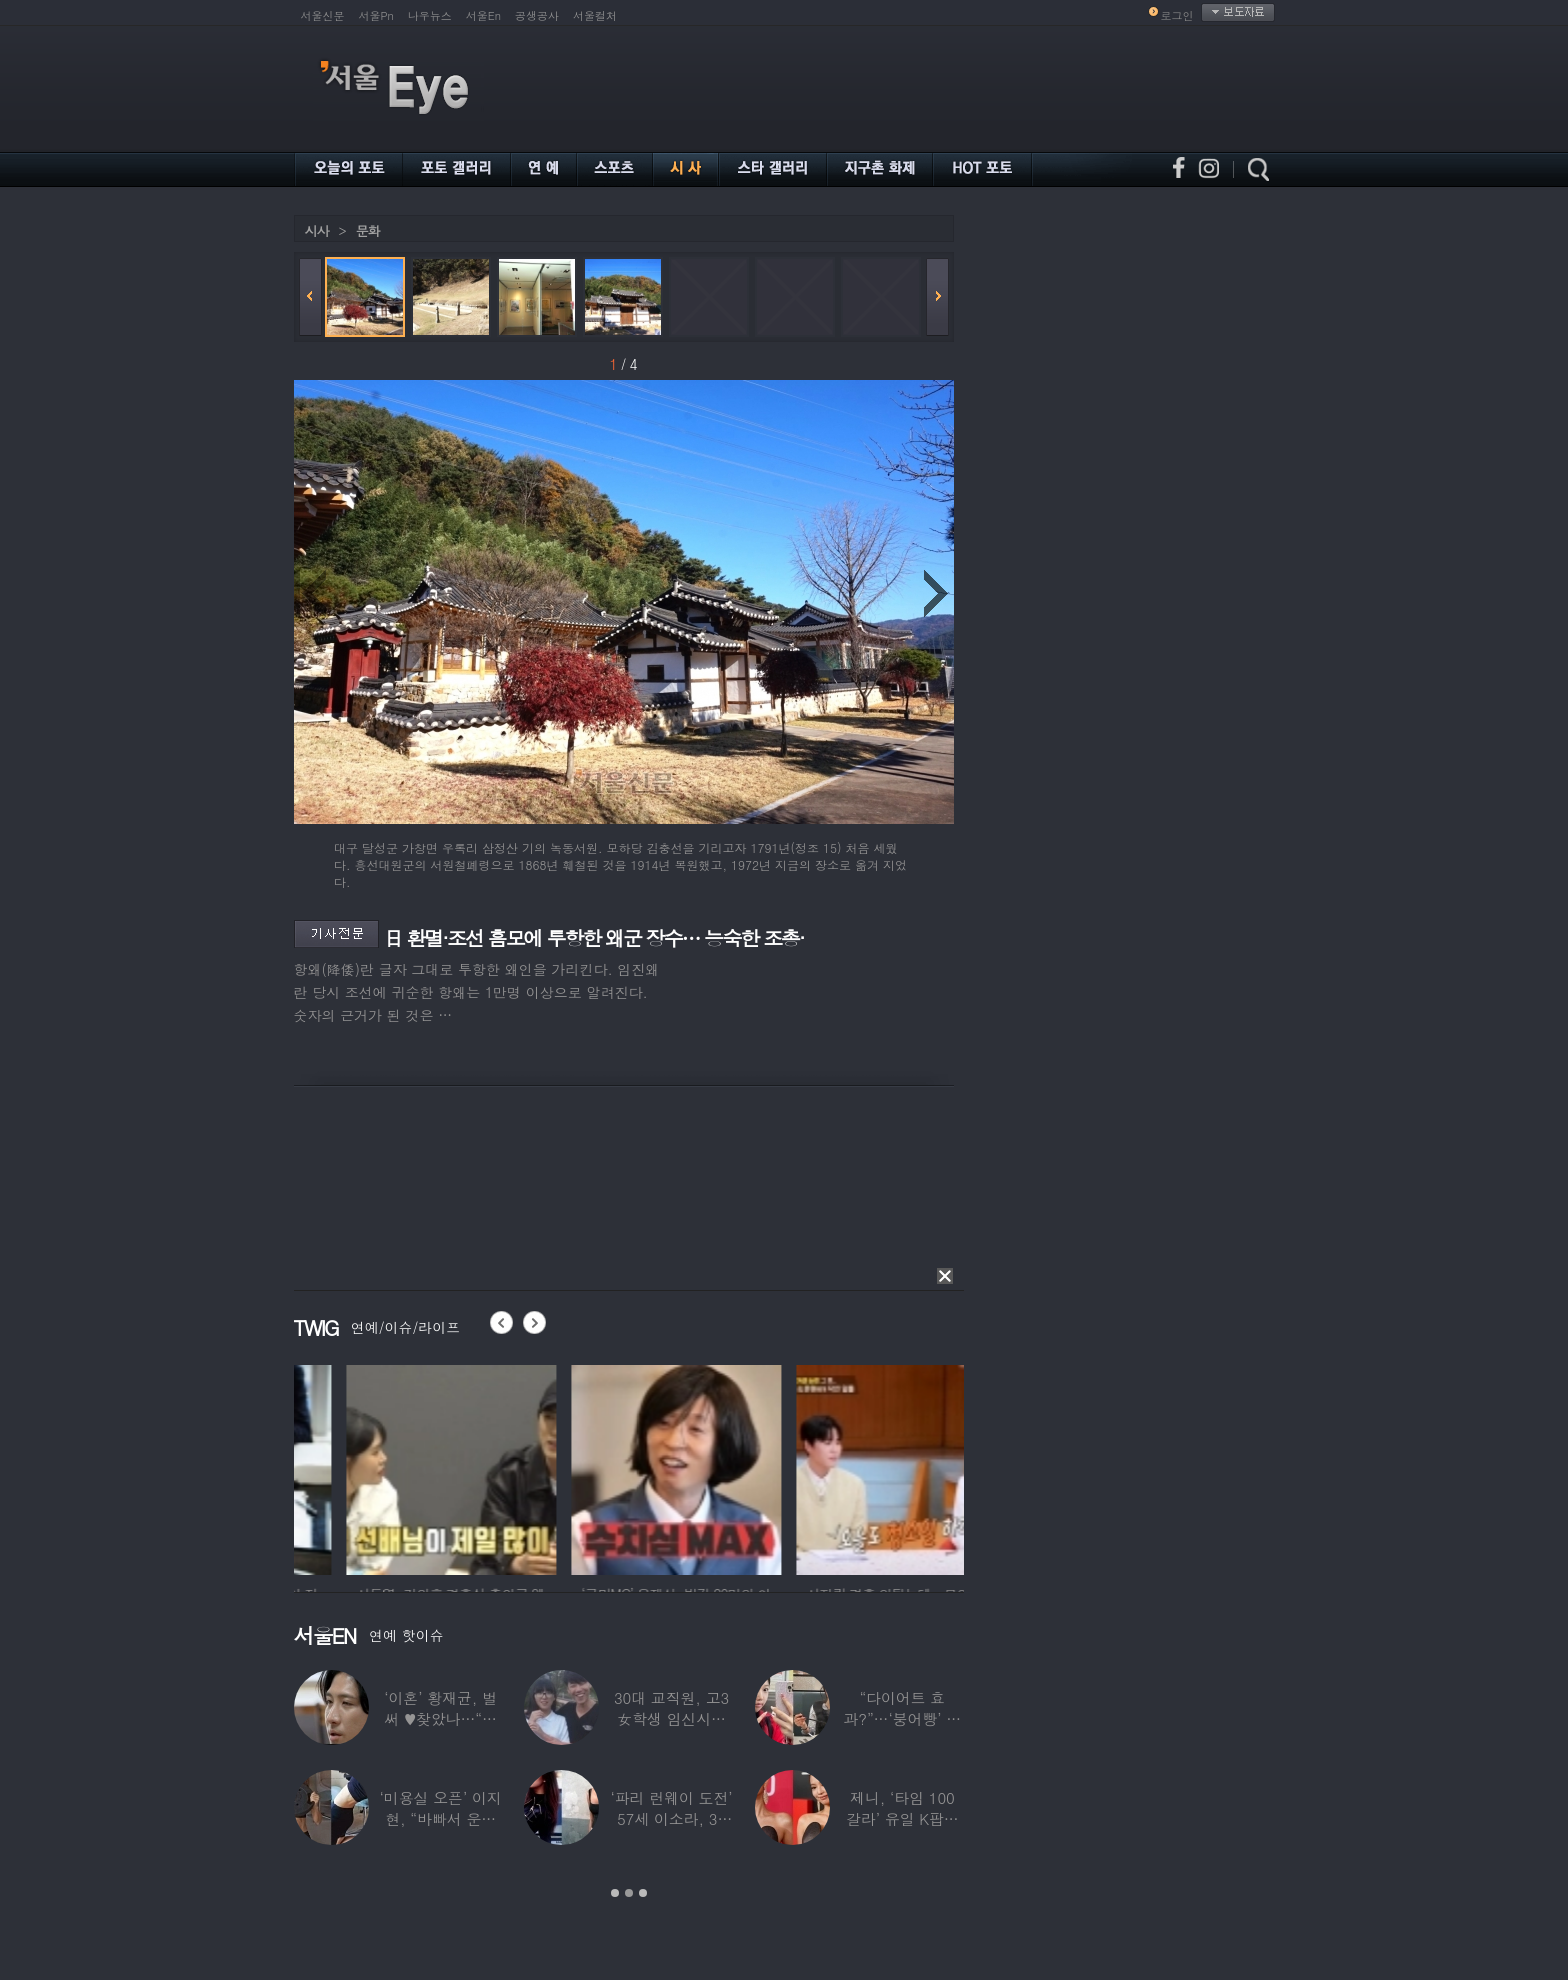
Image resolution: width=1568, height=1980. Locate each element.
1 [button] (615, 1893)
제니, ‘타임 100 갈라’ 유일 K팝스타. (901, 1818)
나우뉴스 (430, 15)
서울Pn (376, 15)
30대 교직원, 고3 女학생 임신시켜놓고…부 (670, 1718)
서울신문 (323, 15)
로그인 (1177, 15)
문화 (368, 230)
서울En (483, 15)
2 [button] (629, 1893)
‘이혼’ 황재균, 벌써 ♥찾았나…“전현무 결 (440, 1718)
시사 (317, 230)
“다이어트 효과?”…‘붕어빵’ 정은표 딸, (902, 1718)
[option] (364, 1467)
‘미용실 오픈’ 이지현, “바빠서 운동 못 (440, 1818)
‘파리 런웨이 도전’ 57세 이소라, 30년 (671, 1818)
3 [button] (643, 1893)
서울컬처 (595, 15)
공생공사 (537, 15)
